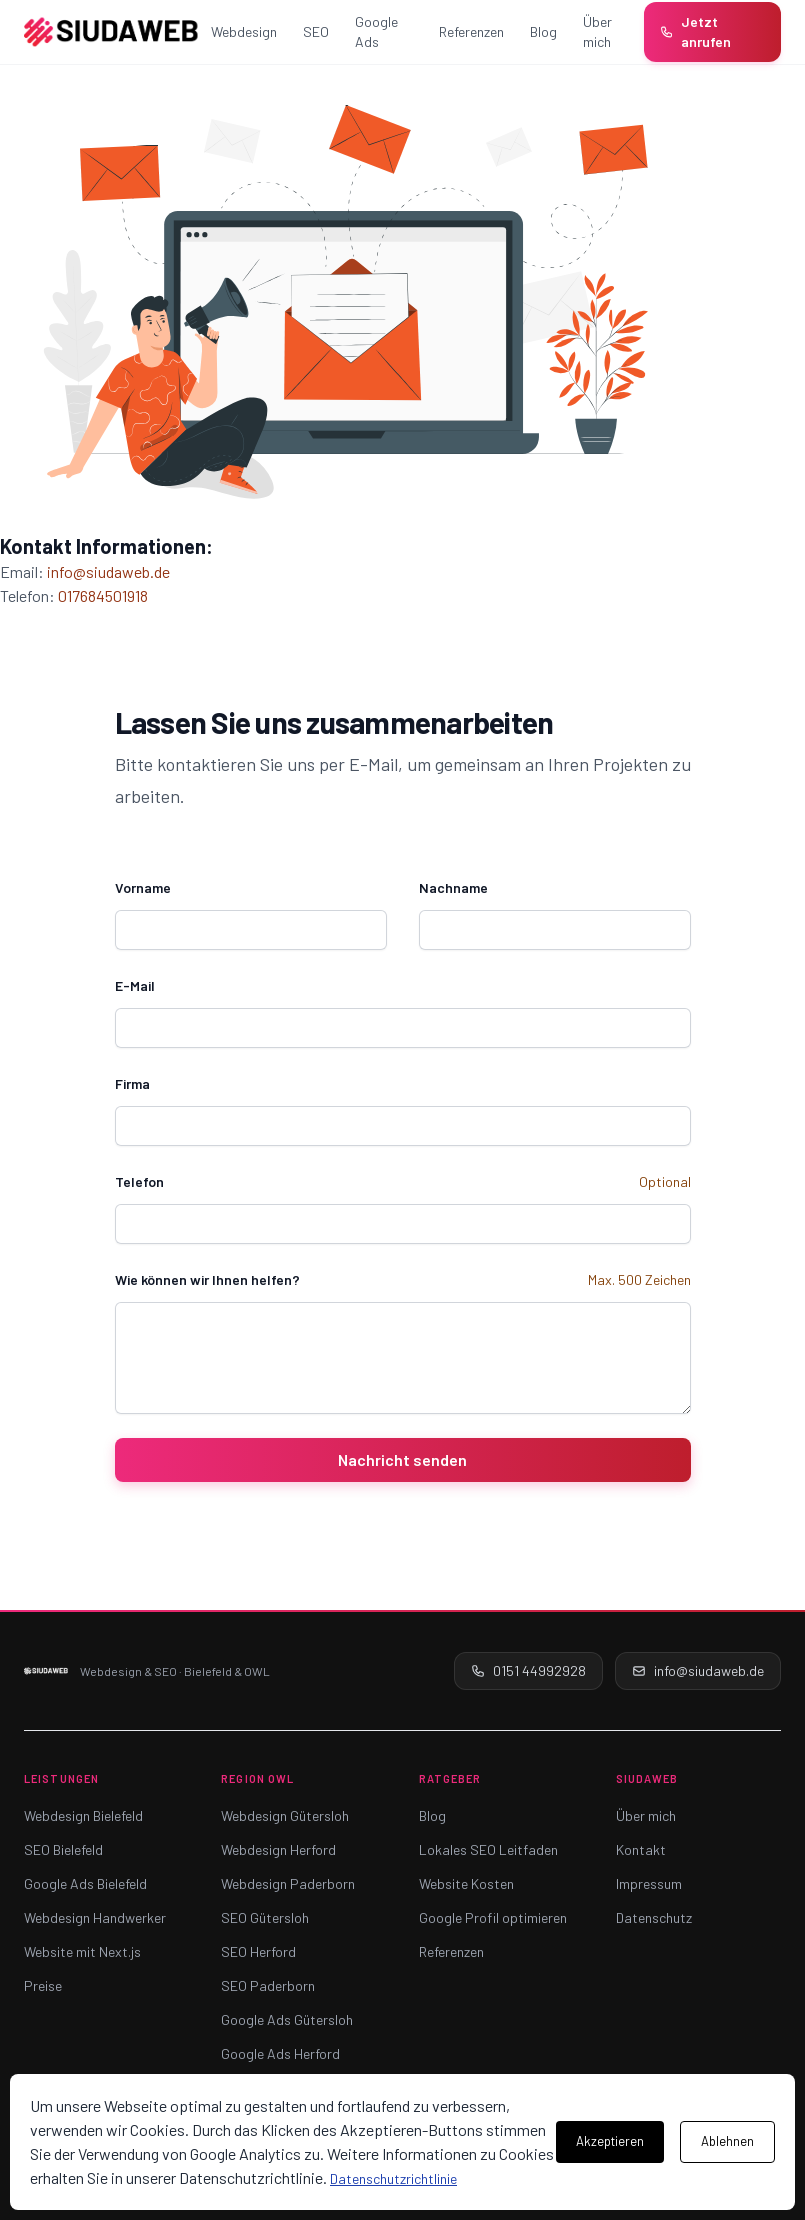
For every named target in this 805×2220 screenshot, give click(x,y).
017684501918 (103, 595)
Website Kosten (466, 1883)
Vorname (143, 887)
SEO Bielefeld (63, 1849)
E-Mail (135, 985)
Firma (132, 1083)
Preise (43, 1985)
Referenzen (471, 31)
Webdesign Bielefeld (83, 1815)
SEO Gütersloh (265, 1917)
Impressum (649, 1883)
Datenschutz (654, 1917)
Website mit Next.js (82, 1951)
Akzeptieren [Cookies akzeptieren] (610, 2141)
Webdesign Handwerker (95, 1917)
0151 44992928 (528, 1670)
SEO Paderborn (268, 1985)
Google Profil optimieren (493, 1917)
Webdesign (244, 31)
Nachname (453, 887)
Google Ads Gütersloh (287, 2019)
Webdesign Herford (278, 1849)
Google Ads (376, 31)
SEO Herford (258, 1951)
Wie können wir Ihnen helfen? (207, 1279)
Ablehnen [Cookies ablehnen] (727, 2141)
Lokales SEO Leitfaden (488, 1849)
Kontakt (641, 1849)
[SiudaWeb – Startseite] (111, 32)
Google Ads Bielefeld (85, 1883)
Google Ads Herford (280, 2053)
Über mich (597, 31)
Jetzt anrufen (695, 31)
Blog (543, 31)
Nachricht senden (402, 1459)
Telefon (139, 1181)
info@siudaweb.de (108, 571)
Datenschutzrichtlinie (393, 2178)
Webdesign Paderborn (288, 1883)
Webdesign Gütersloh (285, 1815)
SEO (316, 31)
